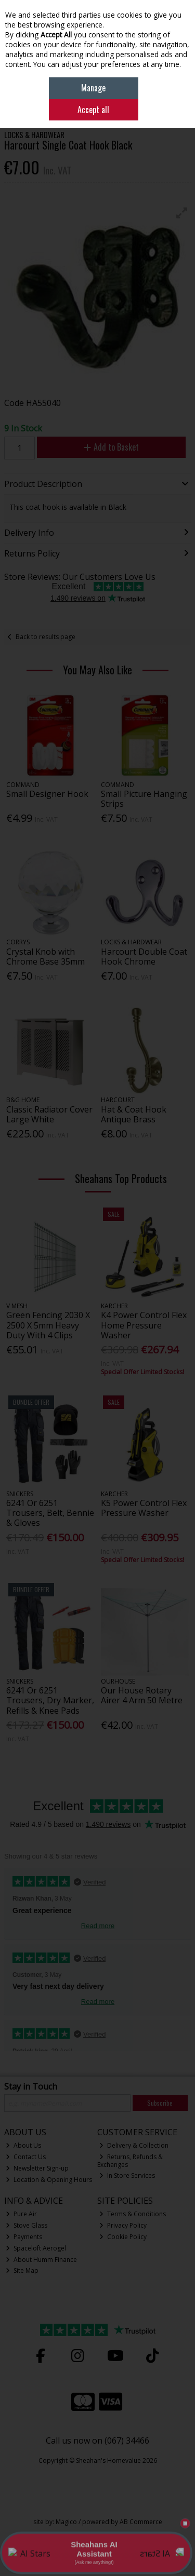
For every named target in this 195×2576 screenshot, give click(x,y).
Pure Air (21, 2213)
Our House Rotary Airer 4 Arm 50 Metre (142, 1695)
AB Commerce (141, 2521)
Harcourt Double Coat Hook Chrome (144, 956)
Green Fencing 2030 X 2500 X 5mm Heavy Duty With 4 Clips (48, 1324)
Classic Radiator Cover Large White (49, 1114)
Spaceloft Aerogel (36, 2248)
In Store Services (127, 2175)
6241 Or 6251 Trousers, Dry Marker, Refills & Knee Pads (50, 1700)
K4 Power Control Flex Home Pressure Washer (144, 1324)
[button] (182, 213)
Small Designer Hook (47, 793)
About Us (23, 2145)
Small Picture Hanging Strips (144, 798)
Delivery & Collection (133, 2145)
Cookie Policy (123, 2236)
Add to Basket (111, 447)
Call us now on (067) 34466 (97, 2440)
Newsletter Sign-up (37, 2168)
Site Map (22, 2270)
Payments (24, 2236)
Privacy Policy (123, 2225)
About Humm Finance (41, 2259)
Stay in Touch (30, 2087)
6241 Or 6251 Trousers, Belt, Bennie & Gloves (50, 1512)
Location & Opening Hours (49, 2179)
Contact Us (26, 2156)
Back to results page (45, 636)
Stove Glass (26, 2225)
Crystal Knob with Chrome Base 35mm (45, 956)
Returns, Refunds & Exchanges (130, 2160)
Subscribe (160, 2102)
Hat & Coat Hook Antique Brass (133, 1114)
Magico (66, 2521)
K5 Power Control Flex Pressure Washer (144, 1508)
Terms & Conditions (132, 2213)
